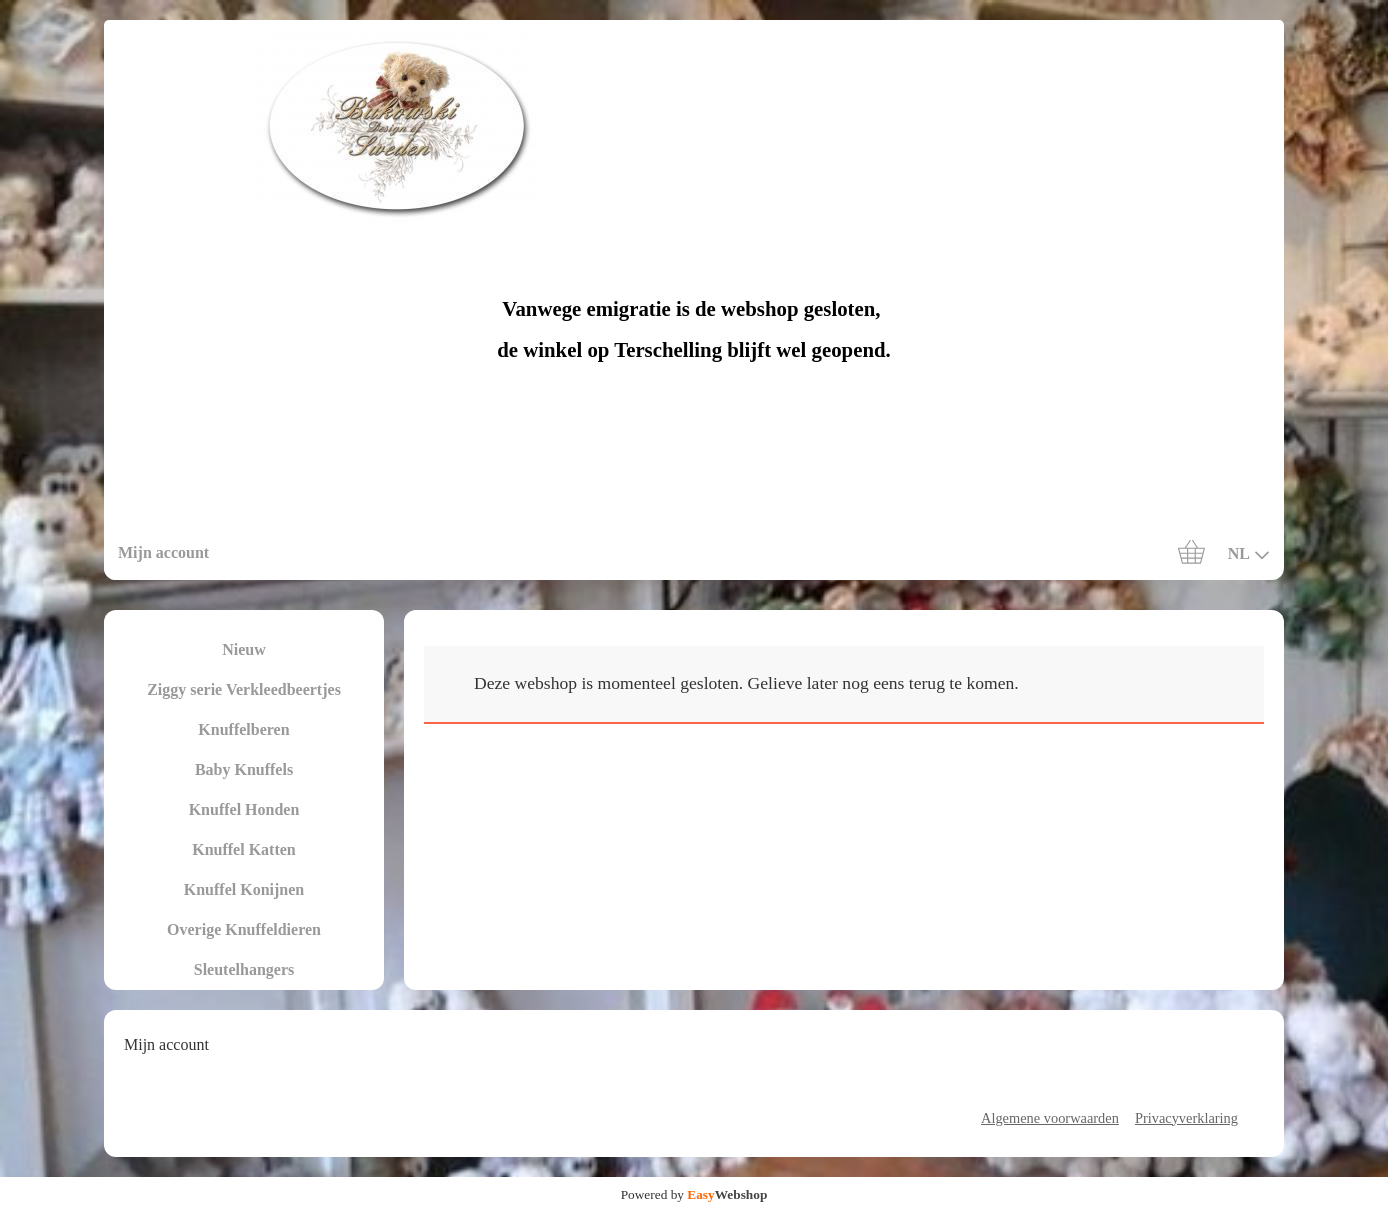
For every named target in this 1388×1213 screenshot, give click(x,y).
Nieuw (244, 649)
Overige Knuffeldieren (244, 929)
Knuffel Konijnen (244, 889)
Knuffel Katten (244, 849)
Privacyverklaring (1186, 1118)
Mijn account (163, 552)
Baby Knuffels (244, 769)
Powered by (694, 1194)
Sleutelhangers (244, 969)
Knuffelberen (243, 729)
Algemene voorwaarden (1050, 1118)
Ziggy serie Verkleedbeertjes (244, 689)
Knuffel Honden (244, 809)
